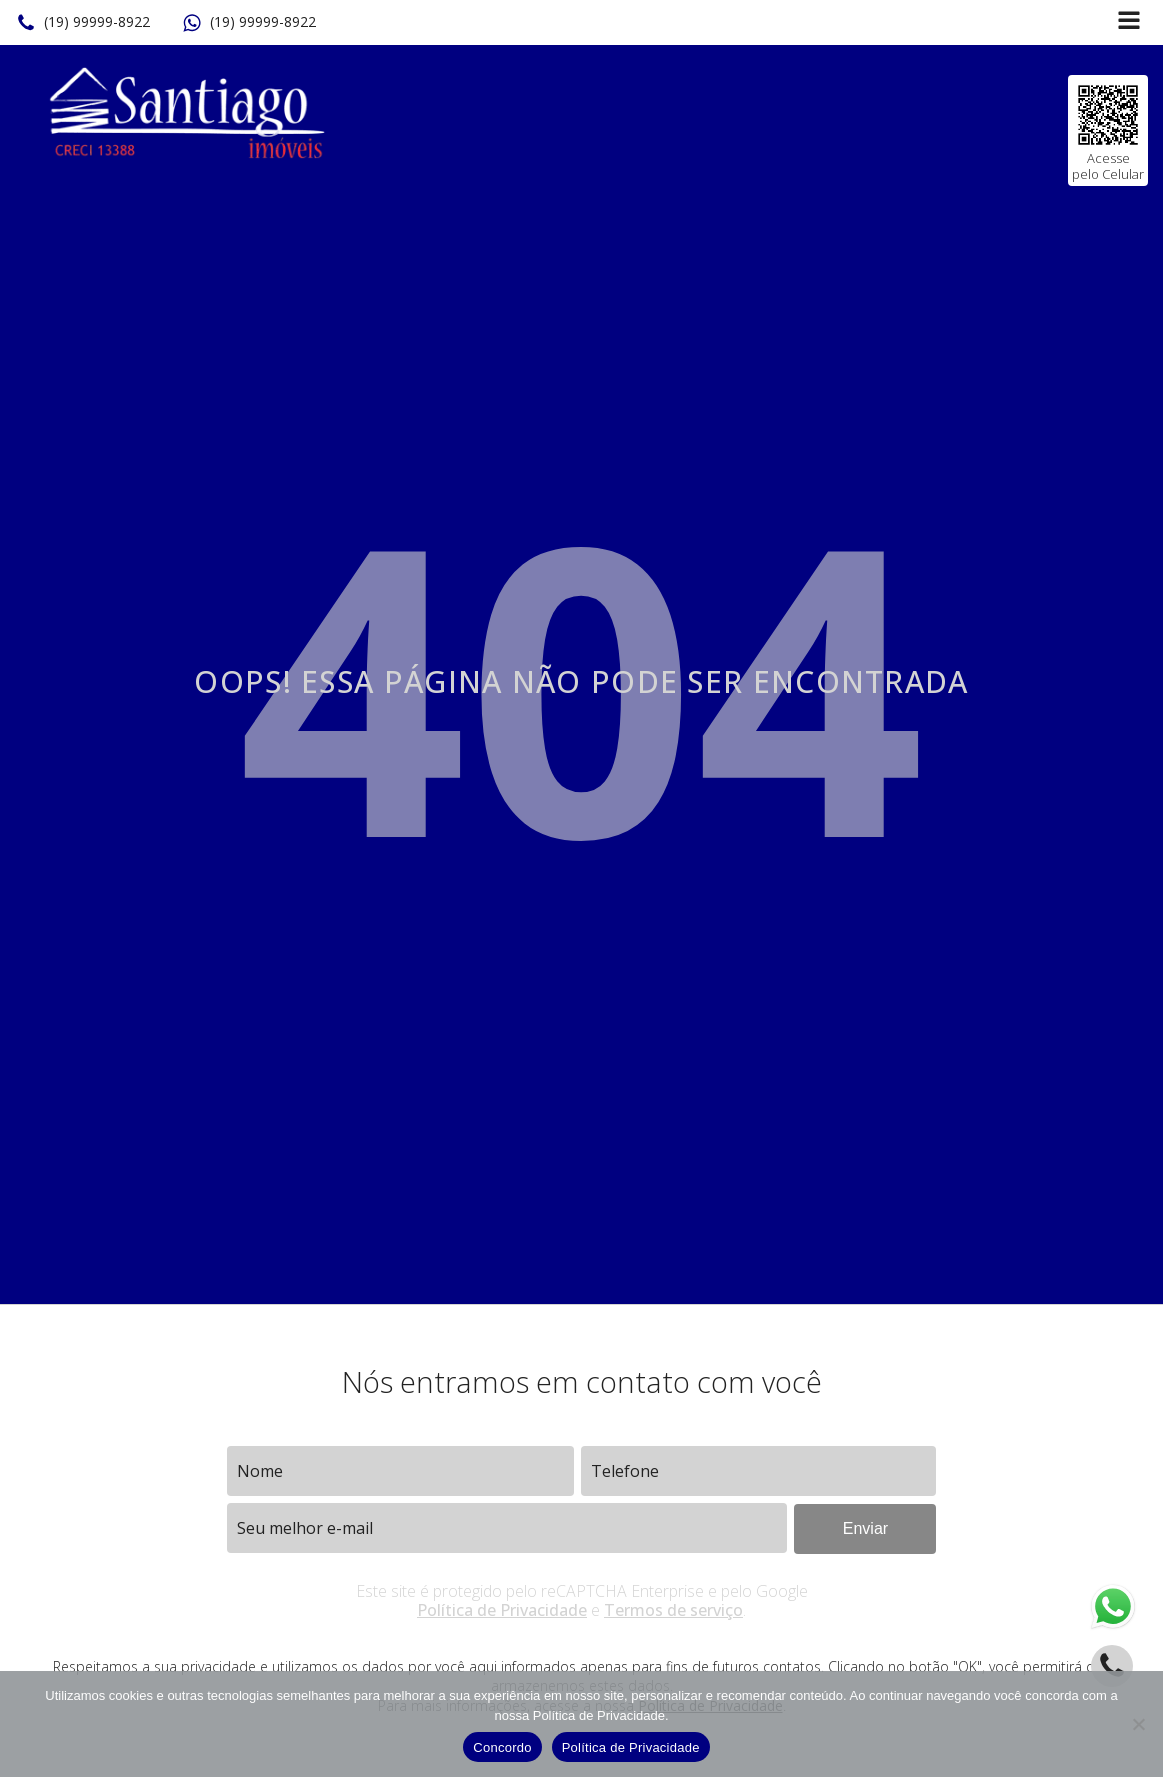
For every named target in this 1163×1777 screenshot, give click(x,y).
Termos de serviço (673, 1610)
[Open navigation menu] (1129, 22)
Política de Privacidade (502, 1610)
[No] (1138, 1724)
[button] (83, 23)
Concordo (502, 1747)
